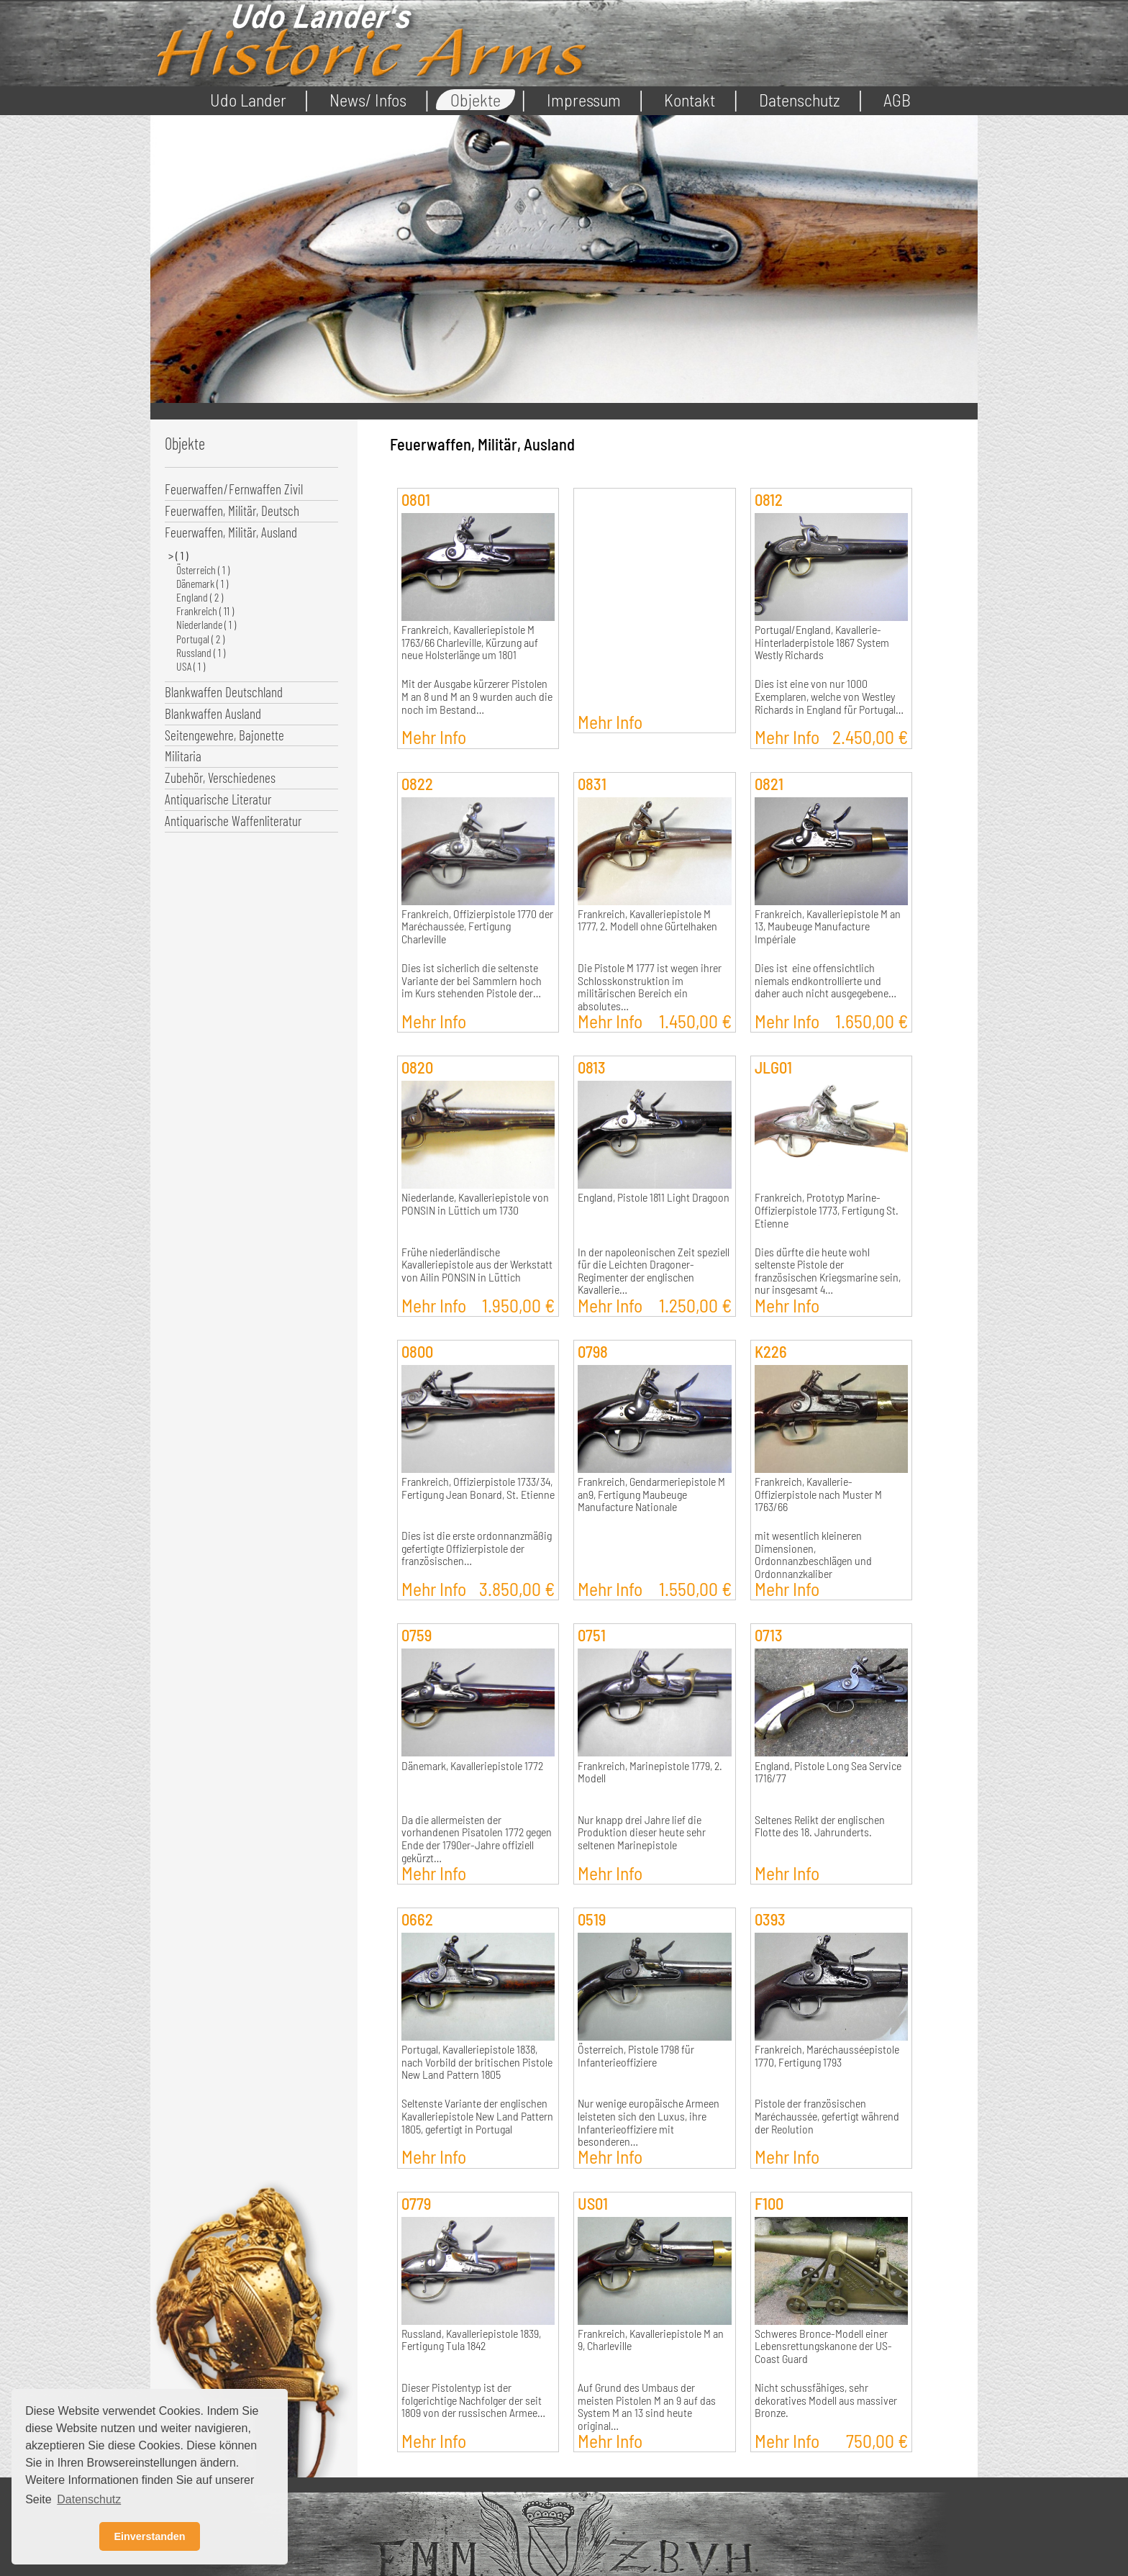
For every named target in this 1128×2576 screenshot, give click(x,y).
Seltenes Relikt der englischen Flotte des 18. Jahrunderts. (820, 1826)
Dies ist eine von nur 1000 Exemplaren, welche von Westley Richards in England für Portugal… (829, 696)
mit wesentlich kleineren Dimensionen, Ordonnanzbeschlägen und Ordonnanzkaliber (813, 1554)
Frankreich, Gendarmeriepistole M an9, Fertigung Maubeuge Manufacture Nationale (651, 1494)
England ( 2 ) (199, 597)
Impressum (584, 99)
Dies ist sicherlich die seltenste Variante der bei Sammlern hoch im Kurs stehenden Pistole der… (471, 980)
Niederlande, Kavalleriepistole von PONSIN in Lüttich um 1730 (475, 1204)
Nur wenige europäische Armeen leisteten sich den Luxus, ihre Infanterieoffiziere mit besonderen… (648, 2122)
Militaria (183, 756)
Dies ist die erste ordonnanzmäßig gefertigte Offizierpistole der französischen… (476, 1548)
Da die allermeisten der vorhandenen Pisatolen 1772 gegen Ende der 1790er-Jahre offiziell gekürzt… (476, 1838)
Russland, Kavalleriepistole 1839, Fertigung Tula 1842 (471, 2340)
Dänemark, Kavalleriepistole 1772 (472, 1765)
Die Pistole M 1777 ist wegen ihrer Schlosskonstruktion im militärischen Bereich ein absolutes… (650, 986)
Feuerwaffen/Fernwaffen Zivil (234, 489)
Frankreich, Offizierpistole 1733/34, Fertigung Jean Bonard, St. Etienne (478, 1488)
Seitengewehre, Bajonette (224, 735)
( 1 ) (182, 555)
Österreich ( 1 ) (202, 569)
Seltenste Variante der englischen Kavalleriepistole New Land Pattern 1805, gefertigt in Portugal (477, 2116)
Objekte (475, 99)
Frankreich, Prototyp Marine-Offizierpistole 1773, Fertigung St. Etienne (827, 1210)
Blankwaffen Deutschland (224, 692)
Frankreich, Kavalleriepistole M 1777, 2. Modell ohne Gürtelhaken (647, 920)
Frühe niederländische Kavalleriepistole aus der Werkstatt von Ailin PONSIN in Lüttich (476, 1265)
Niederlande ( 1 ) (206, 624)
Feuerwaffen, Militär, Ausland (231, 532)
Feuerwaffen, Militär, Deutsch (232, 510)
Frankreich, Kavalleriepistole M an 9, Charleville (651, 2340)
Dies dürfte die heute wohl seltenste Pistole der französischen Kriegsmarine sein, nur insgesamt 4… (828, 1271)
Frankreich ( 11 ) (205, 610)
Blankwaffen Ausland (213, 713)
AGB (897, 99)
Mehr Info (433, 736)
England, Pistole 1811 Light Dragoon (653, 1197)
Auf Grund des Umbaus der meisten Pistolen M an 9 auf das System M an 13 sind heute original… (647, 2406)
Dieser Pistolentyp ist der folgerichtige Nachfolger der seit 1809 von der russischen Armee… (473, 2400)
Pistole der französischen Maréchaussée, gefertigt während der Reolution (827, 2116)
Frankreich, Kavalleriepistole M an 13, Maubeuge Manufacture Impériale (828, 926)
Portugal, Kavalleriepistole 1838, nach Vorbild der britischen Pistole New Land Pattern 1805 (476, 2062)
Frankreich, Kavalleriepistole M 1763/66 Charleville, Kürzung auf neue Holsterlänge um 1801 (469, 642)
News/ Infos (367, 99)
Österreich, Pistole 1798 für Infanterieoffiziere (636, 2056)
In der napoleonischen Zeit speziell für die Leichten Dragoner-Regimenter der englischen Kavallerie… (653, 1271)
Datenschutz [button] (89, 2499)
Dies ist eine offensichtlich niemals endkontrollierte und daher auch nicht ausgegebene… (825, 980)
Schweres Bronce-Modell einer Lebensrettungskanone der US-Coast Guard (823, 2346)
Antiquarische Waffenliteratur (233, 820)
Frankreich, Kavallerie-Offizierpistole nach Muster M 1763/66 (818, 1494)
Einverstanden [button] (149, 2536)
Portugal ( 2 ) (200, 638)
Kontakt (689, 99)
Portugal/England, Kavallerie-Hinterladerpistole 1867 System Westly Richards (822, 642)
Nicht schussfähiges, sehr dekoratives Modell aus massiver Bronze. (826, 2400)
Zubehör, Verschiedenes (220, 777)
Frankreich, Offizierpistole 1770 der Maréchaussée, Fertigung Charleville (477, 926)
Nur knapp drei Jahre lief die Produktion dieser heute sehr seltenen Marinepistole (642, 1832)
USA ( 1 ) (190, 666)
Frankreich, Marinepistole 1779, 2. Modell (650, 1772)
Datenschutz (799, 99)
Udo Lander (248, 99)
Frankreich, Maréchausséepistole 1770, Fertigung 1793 (827, 2056)
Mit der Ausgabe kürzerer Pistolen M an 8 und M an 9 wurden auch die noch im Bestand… (476, 696)
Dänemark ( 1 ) (202, 583)
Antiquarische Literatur (218, 799)
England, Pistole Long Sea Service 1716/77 (828, 1772)
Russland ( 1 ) (200, 652)
